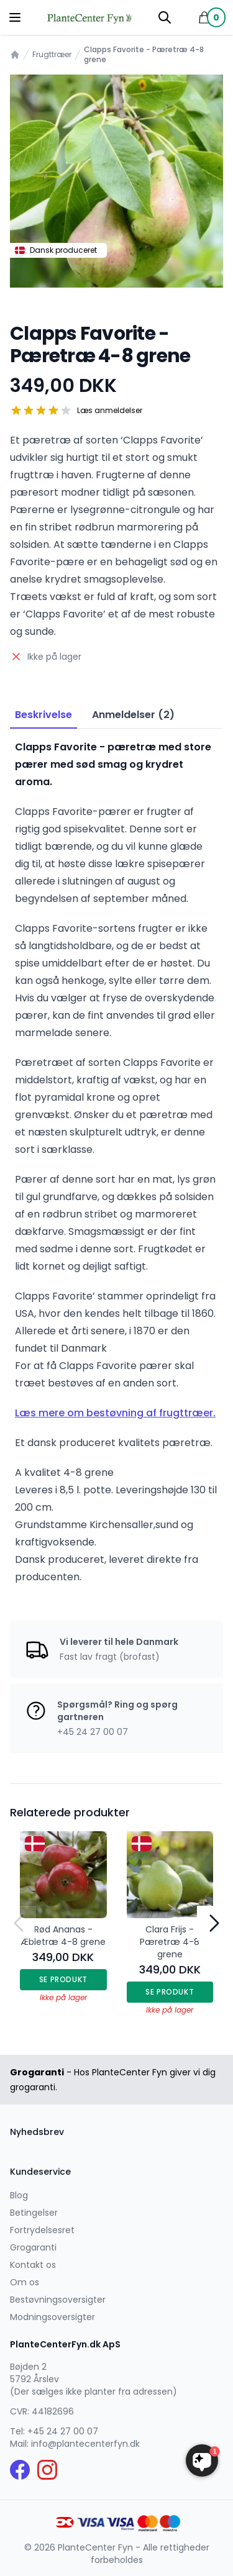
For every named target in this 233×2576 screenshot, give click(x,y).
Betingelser (34, 2212)
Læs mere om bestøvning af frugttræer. (115, 1413)
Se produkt (63, 1979)
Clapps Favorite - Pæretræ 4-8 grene (144, 55)
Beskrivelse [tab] (43, 715)
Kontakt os (33, 2265)
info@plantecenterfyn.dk (85, 2443)
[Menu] (15, 17)
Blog (19, 2195)
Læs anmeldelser (109, 411)
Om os (24, 2282)
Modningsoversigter (52, 2317)
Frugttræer (51, 55)
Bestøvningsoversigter (58, 2299)
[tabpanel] (116, 181)
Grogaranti (33, 2247)
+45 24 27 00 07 (62, 2431)
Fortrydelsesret (42, 2230)
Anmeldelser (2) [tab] (133, 715)
